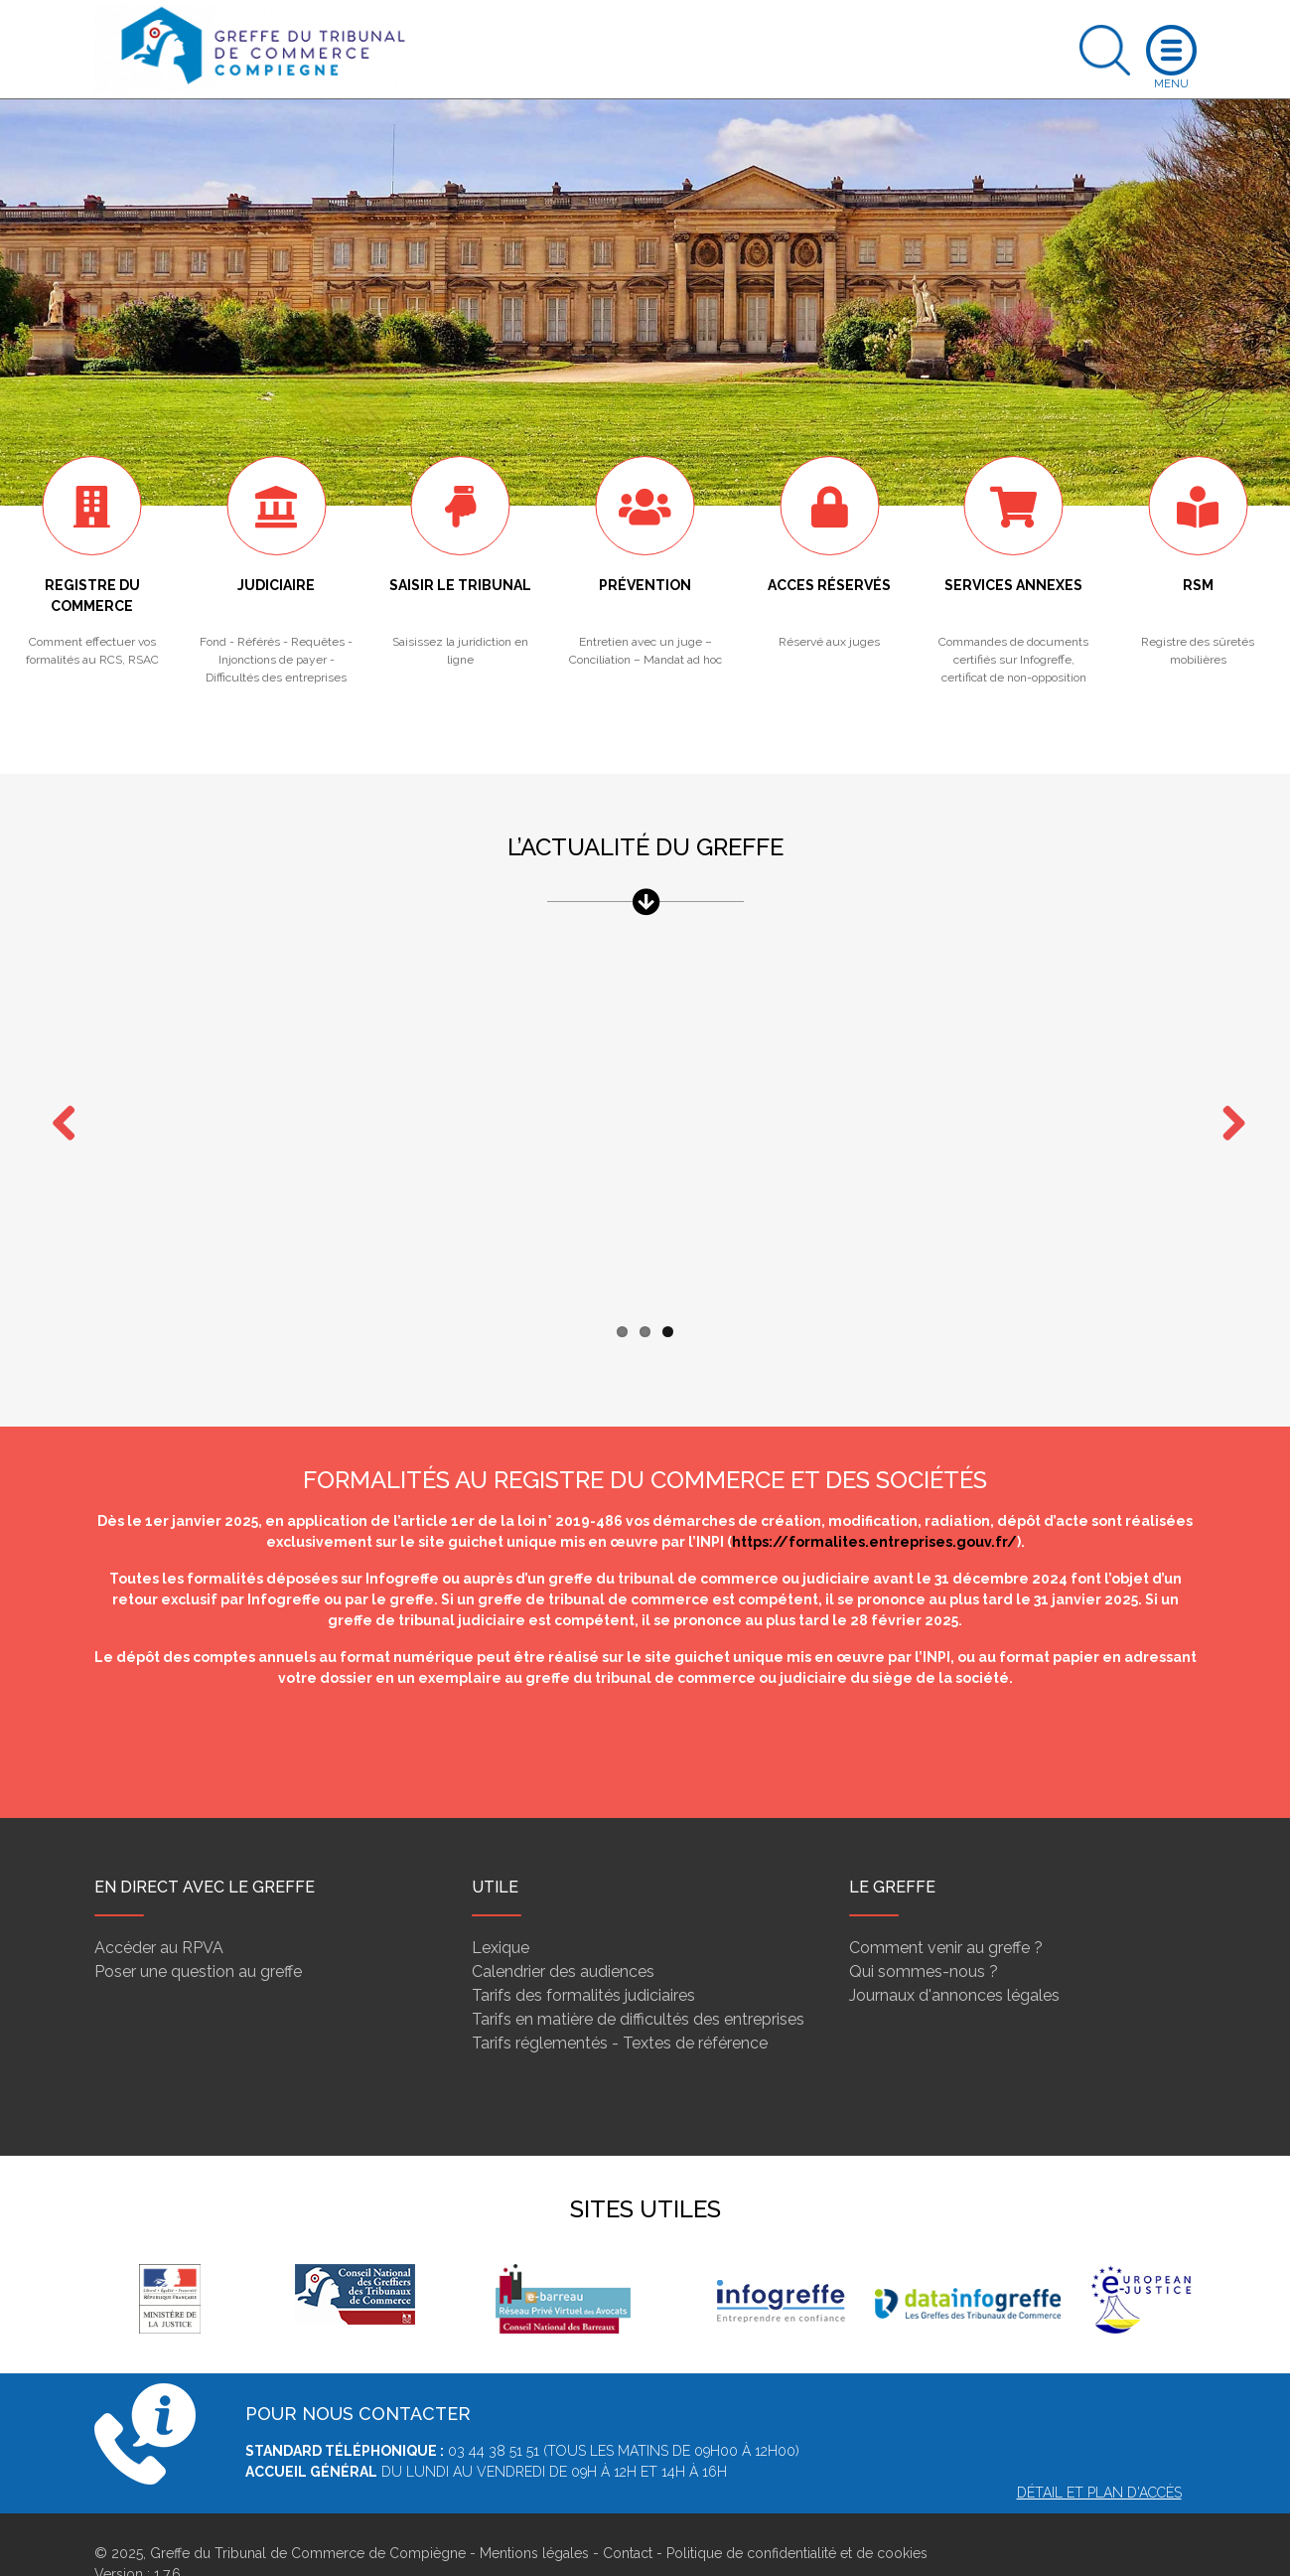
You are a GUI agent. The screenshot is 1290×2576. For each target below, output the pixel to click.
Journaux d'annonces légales (954, 1956)
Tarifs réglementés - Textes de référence (620, 2004)
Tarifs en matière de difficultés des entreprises (638, 1980)
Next (1226, 1106)
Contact (627, 2514)
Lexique (500, 1908)
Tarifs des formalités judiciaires (583, 1956)
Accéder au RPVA (158, 1908)
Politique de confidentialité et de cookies (797, 2514)
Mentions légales (534, 2514)
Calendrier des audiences (563, 1932)
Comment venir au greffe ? (946, 1908)
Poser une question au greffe (198, 1932)
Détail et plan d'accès (1099, 2454)
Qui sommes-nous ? (923, 1932)
